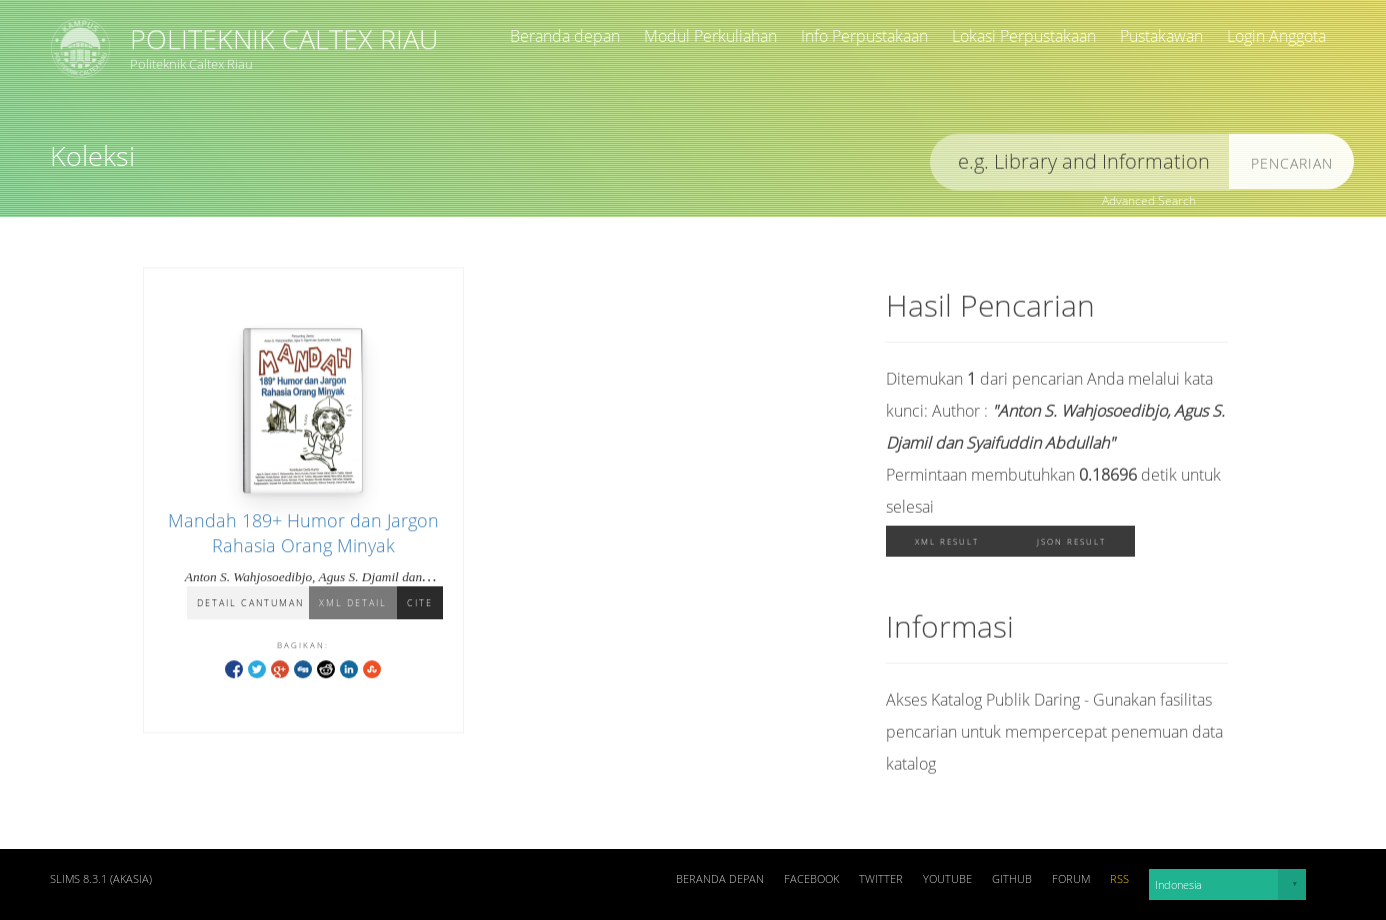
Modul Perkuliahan (710, 36)
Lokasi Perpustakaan (1024, 36)
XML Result (947, 544)
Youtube (947, 879)
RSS (1119, 879)
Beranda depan (565, 36)
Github (1012, 879)
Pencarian (1292, 166)
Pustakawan (1161, 36)
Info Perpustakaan (864, 36)
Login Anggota (1276, 36)
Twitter (881, 879)
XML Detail (353, 604)
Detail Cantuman (250, 604)
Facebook (811, 879)
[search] (1080, 165)
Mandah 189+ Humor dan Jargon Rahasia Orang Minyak (303, 534)
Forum (1071, 879)
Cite (420, 604)
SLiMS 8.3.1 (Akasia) (101, 879)
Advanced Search (1149, 200)
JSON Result (1071, 544)
